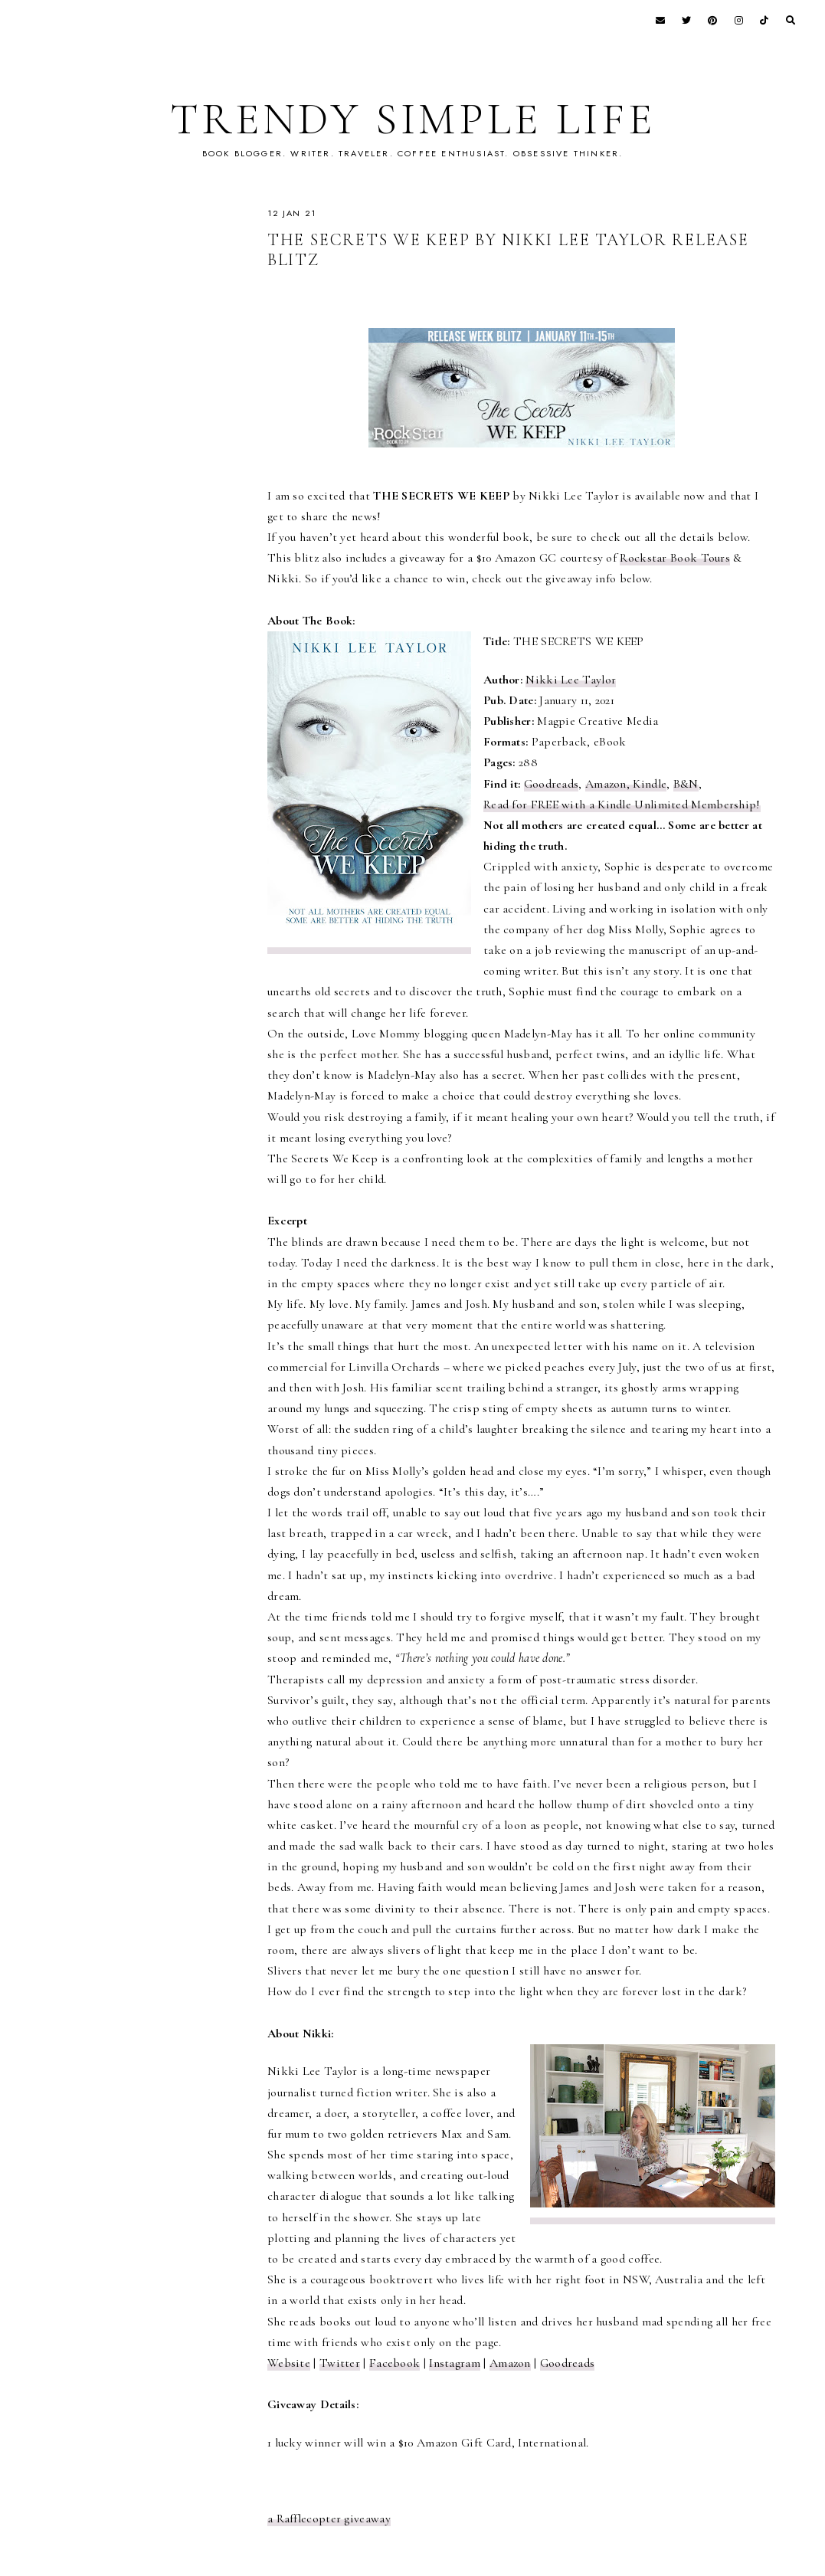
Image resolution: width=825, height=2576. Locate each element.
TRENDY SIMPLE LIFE (412, 118)
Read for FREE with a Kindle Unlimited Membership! (622, 804)
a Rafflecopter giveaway (329, 2518)
